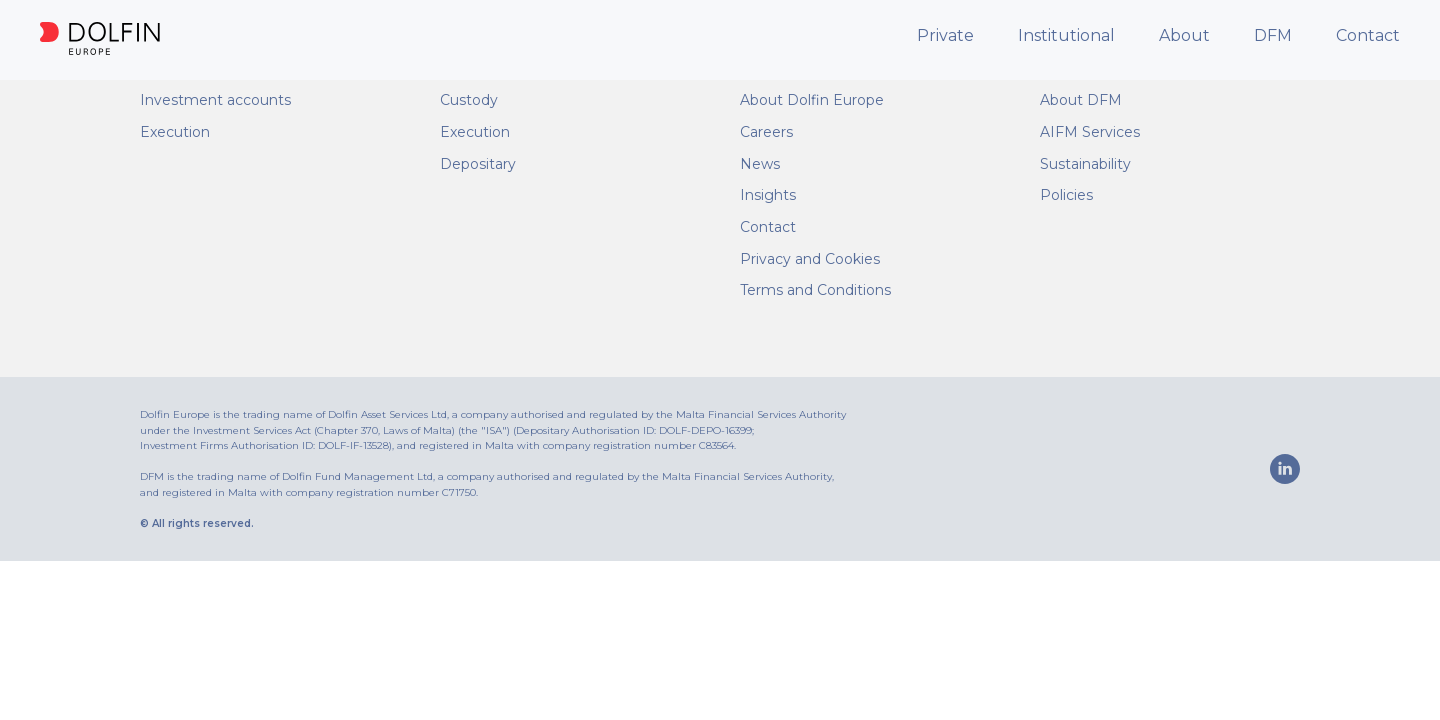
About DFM (1081, 100)
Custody (469, 100)
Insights (768, 195)
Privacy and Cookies (810, 259)
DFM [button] (1273, 35)
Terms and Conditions (815, 290)
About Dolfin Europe (812, 100)
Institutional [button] (1066, 35)
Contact (1368, 35)
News (760, 164)
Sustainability (1085, 164)
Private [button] (945, 35)
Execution (175, 132)
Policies (1066, 195)
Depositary (478, 164)
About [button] (1184, 35)
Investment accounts (215, 100)
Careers (766, 132)
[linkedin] (1285, 469)
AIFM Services (1090, 132)
